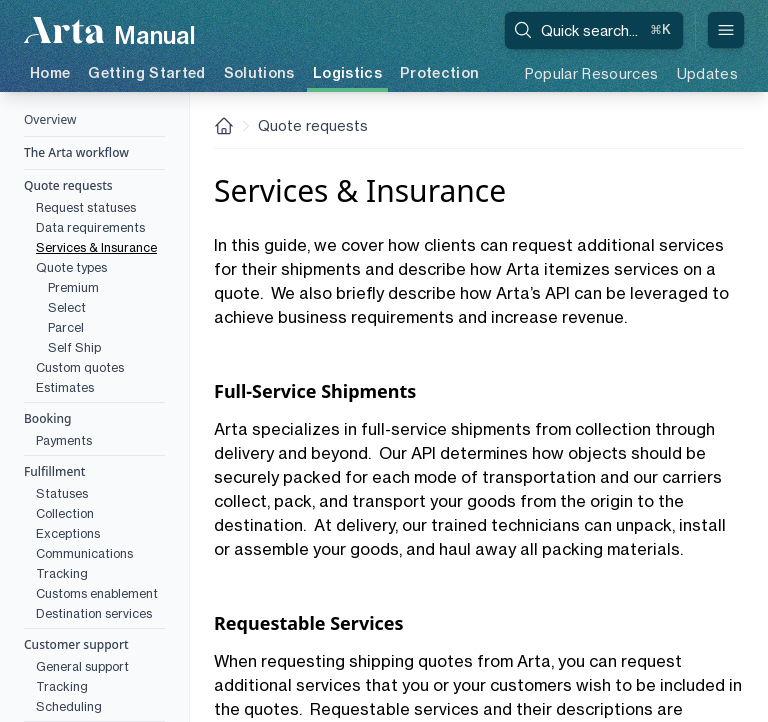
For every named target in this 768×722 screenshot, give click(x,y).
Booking (47, 418)
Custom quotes (80, 367)
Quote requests (68, 185)
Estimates (65, 387)
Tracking (62, 573)
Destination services (94, 613)
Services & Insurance (96, 247)
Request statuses (86, 207)
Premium (73, 287)
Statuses (62, 493)
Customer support (76, 644)
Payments (64, 440)
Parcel (66, 327)
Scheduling (69, 706)
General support (82, 666)
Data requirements (90, 227)
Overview (50, 119)
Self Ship (74, 347)
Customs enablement (97, 593)
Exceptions (68, 533)
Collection (65, 513)
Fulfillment (54, 471)
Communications (84, 553)
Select (67, 307)
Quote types (71, 267)
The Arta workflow (76, 152)
